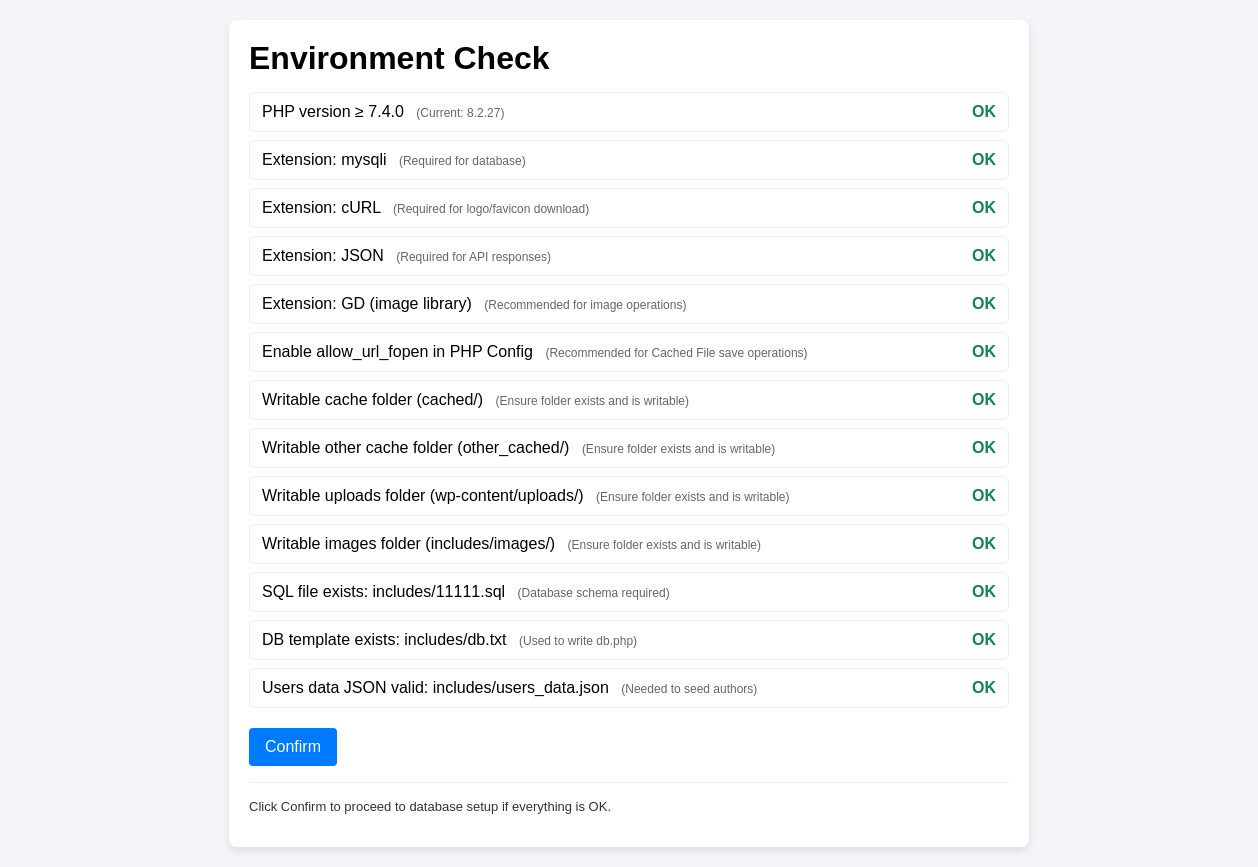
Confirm (293, 746)
